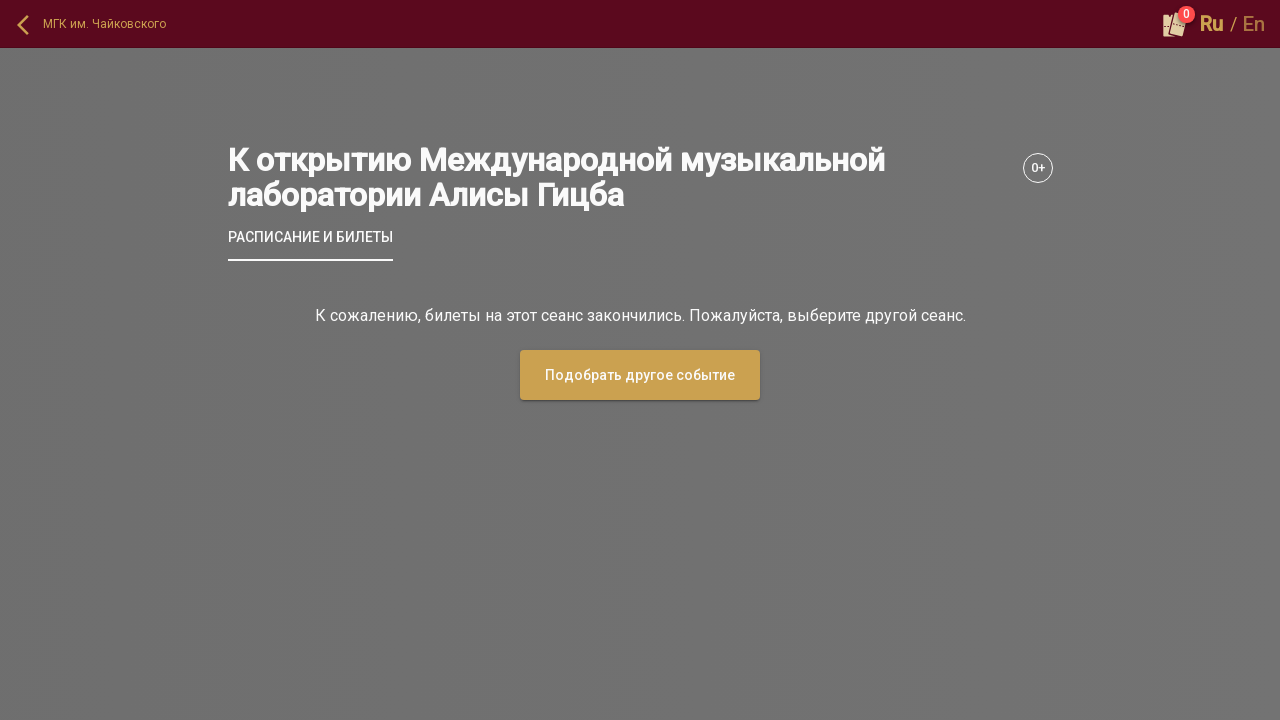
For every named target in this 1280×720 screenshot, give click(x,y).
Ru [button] (1211, 24)
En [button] (1254, 24)
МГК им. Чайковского (104, 24)
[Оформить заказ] (1175, 24)
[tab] (310, 237)
